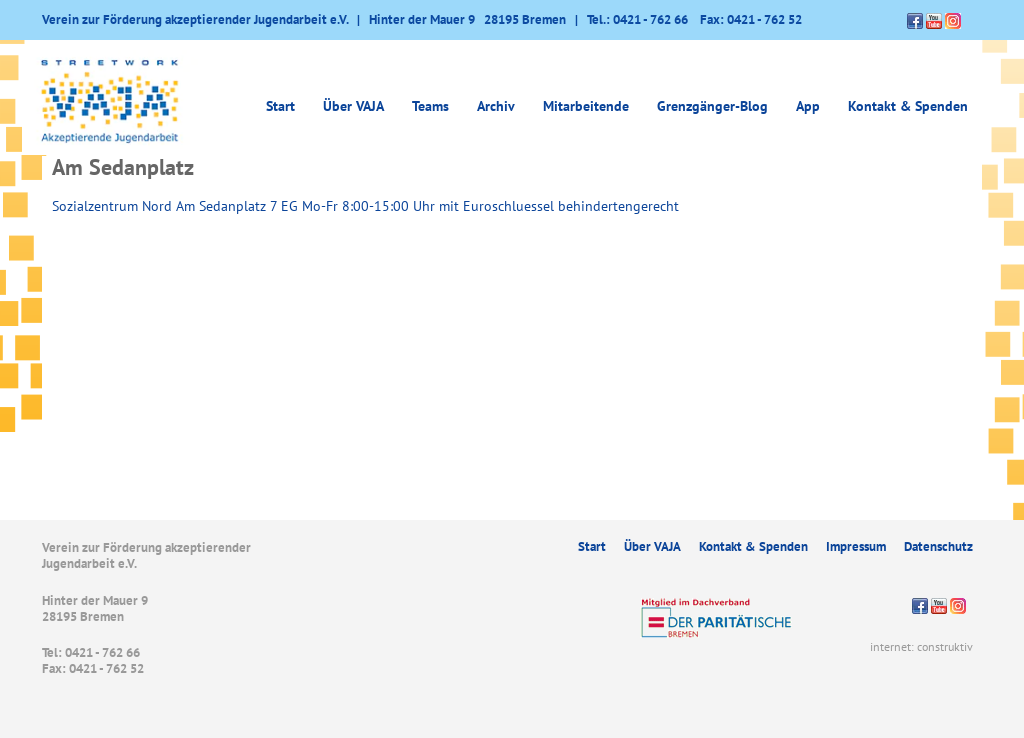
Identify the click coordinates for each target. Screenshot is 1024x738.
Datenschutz (938, 546)
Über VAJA (353, 106)
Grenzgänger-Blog (712, 106)
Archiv (496, 106)
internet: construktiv (921, 646)
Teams (430, 106)
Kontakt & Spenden (908, 106)
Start (280, 106)
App (808, 106)
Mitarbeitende (586, 106)
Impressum (856, 546)
